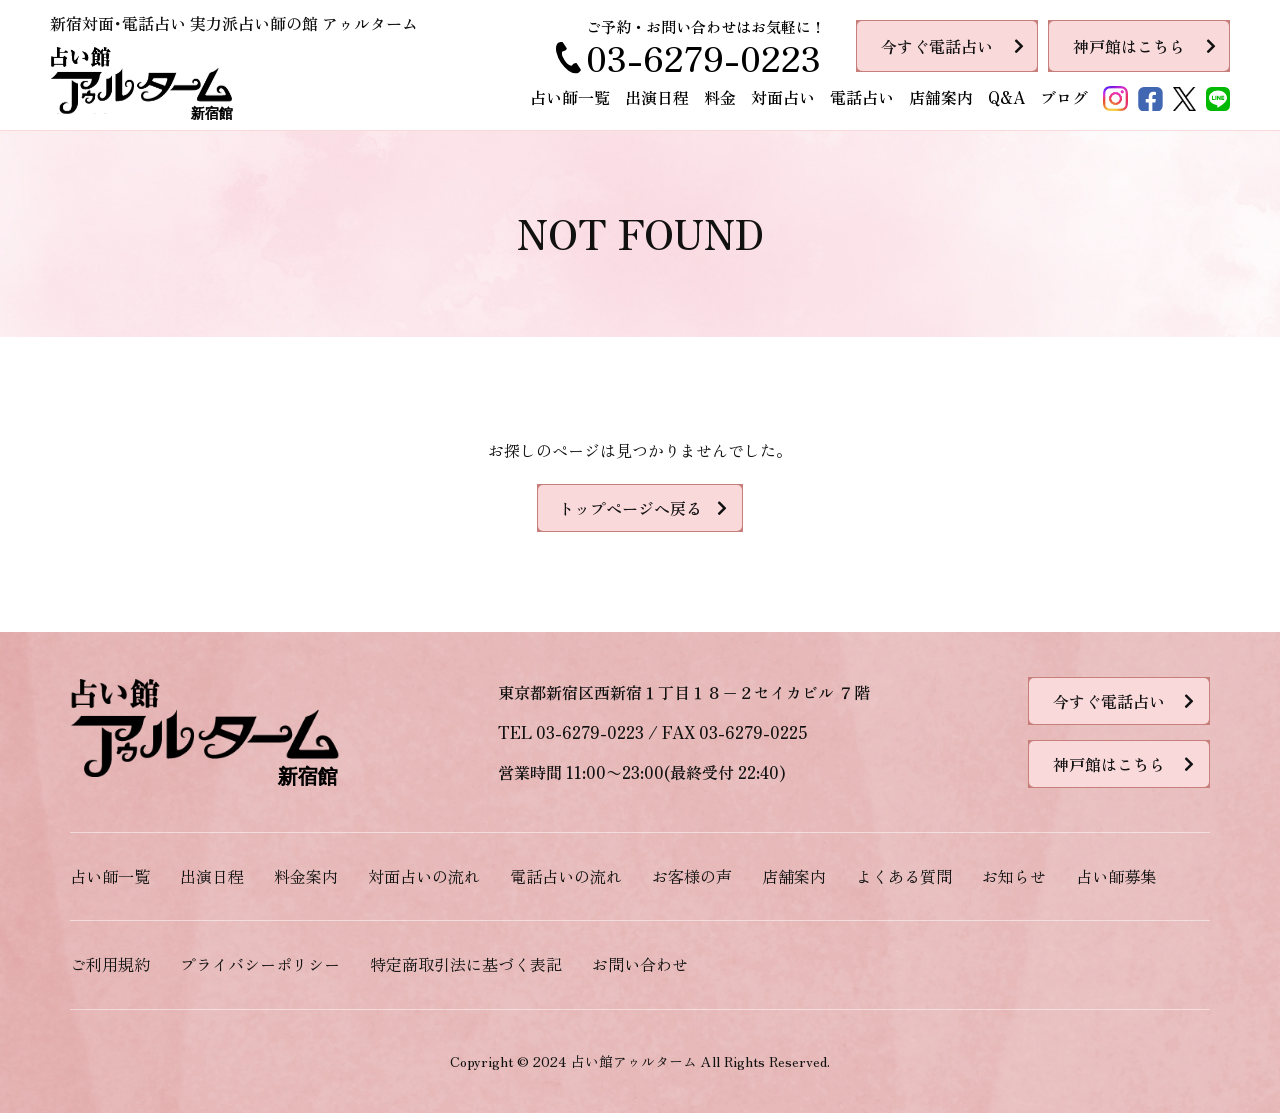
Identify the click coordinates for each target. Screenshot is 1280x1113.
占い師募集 (1116, 876)
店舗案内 (941, 97)
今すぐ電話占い (937, 46)
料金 (720, 97)
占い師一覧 (570, 97)
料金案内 (306, 876)
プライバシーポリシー (260, 964)
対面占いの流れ (424, 876)
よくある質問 (904, 876)
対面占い (783, 97)
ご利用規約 (110, 964)
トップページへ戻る (630, 508)
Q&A (1006, 97)
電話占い (862, 97)
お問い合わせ (640, 964)
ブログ (1064, 97)
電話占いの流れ (566, 876)
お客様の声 (692, 876)
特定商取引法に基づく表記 (466, 964)
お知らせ (1014, 876)
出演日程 (657, 97)
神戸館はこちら (1129, 46)
